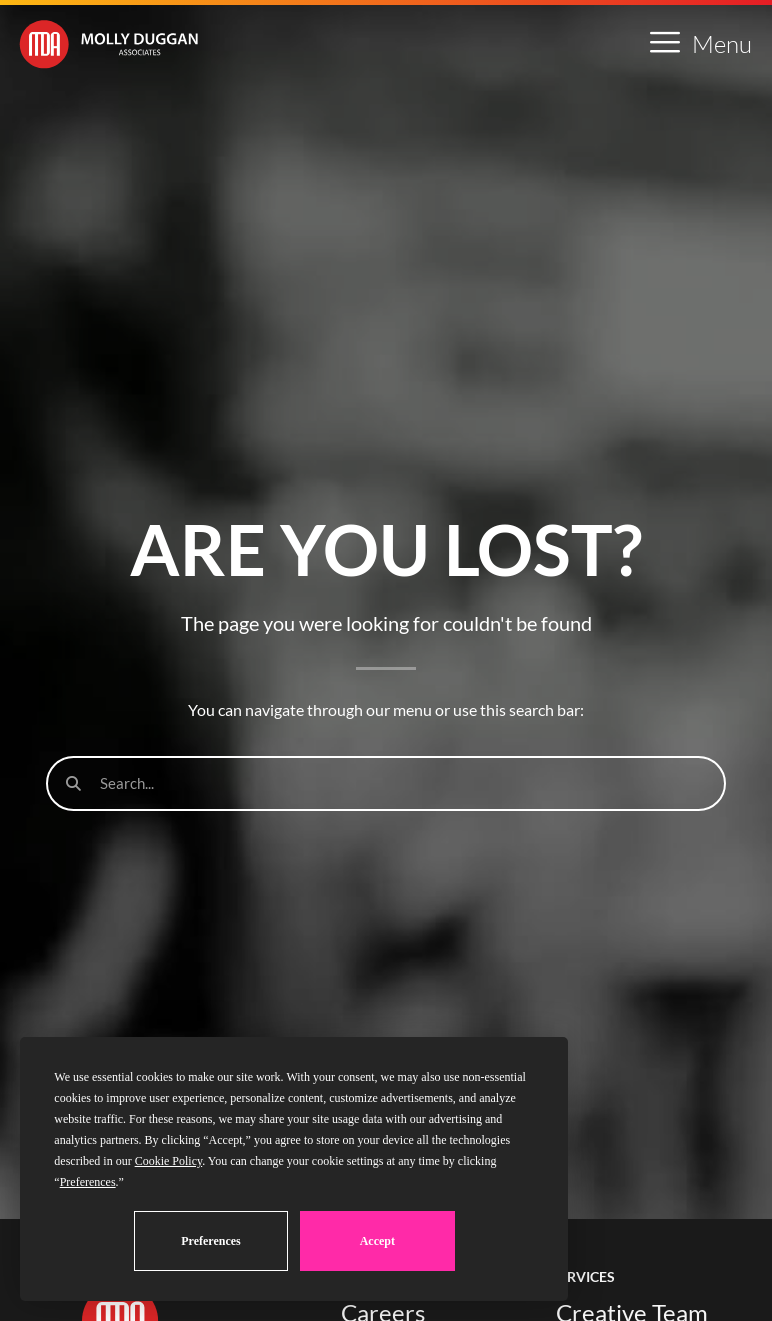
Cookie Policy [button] (169, 1161)
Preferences (211, 1241)
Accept (377, 1241)
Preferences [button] (88, 1182)
